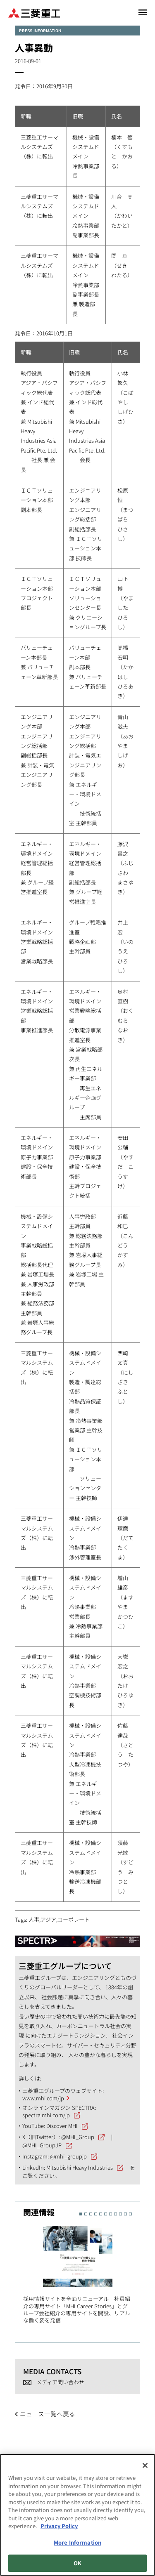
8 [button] (115, 2214)
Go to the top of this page (139, 2446)
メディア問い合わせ (60, 2381)
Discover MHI (62, 2126)
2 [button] (85, 2214)
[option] (81, 2273)
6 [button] (105, 2214)
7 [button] (110, 2214)
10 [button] (125, 2214)
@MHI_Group (77, 2137)
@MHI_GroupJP (42, 2145)
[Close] (145, 2465)
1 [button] (80, 2214)
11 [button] (130, 2214)
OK (77, 2563)
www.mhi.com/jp (43, 2098)
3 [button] (90, 2214)
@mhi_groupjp (68, 2156)
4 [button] (95, 2214)
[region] (77, 2515)
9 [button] (120, 2214)
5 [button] (100, 2214)
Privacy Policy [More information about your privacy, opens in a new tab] (59, 2526)
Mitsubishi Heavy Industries (79, 2167)
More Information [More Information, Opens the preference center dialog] (77, 2542)
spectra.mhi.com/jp (46, 2115)
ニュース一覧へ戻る (47, 2413)
